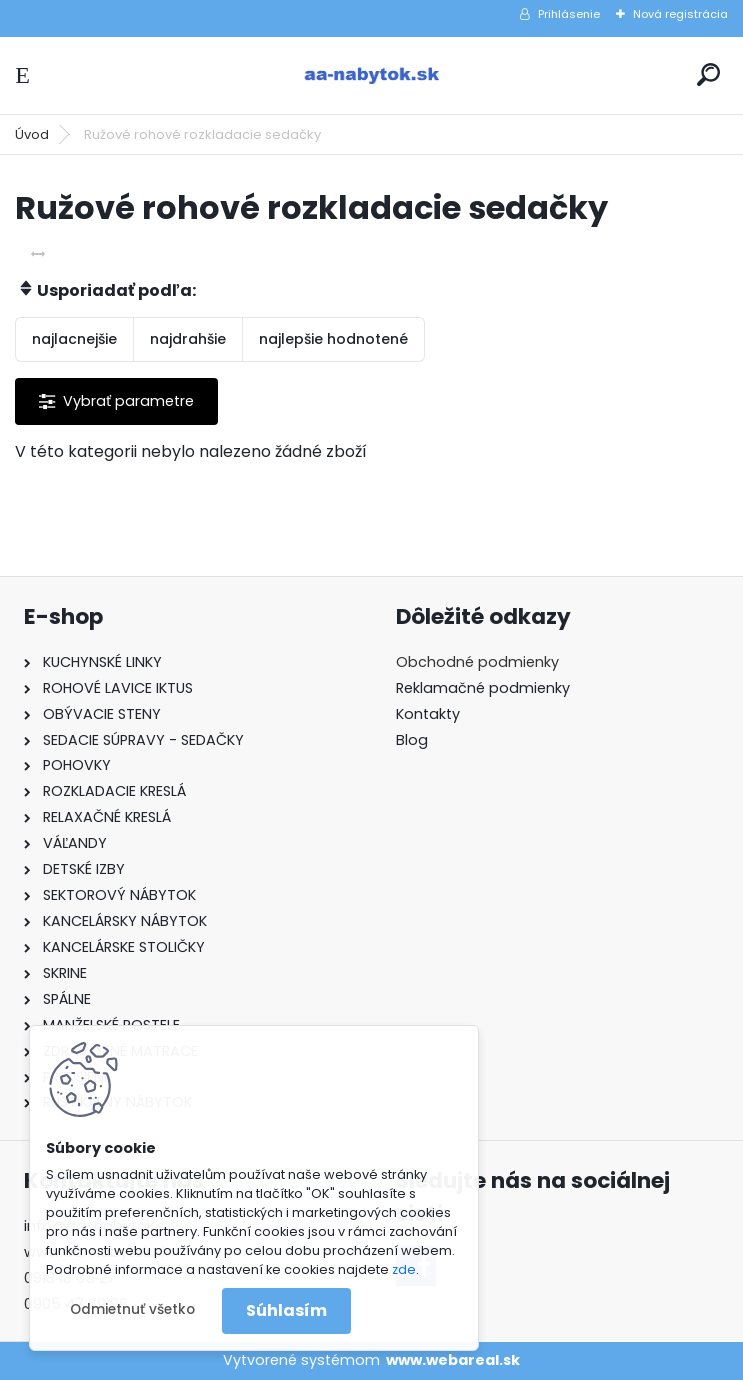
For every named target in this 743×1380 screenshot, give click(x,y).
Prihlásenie (569, 14)
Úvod (32, 134)
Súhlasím (286, 1310)
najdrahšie (188, 339)
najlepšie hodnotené (333, 339)
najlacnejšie (74, 339)
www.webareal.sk (453, 1360)
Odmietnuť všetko (132, 1309)
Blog (412, 740)
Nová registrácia (680, 14)
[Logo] (372, 75)
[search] (708, 74)
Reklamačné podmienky (483, 688)
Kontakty (428, 714)
